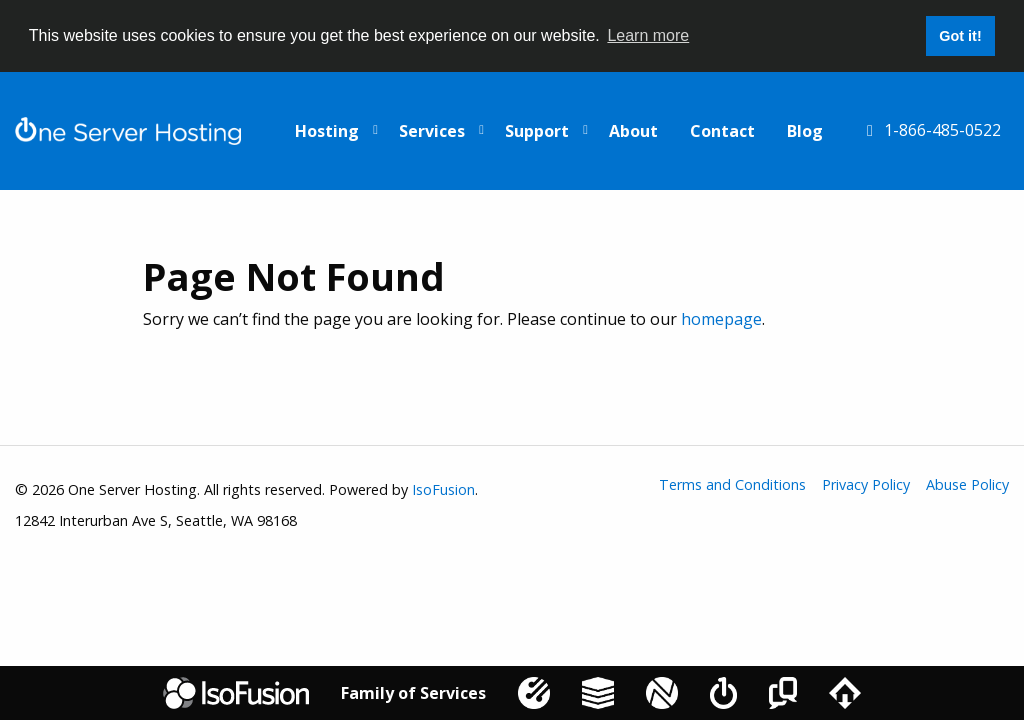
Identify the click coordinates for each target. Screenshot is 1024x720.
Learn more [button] (648, 35)
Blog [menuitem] (805, 131)
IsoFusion (443, 489)
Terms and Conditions (732, 485)
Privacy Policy (866, 485)
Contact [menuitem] (722, 131)
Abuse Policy (967, 485)
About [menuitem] (633, 131)
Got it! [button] (960, 36)
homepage (721, 319)
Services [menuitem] (432, 131)
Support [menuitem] (537, 131)
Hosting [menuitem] (327, 131)
